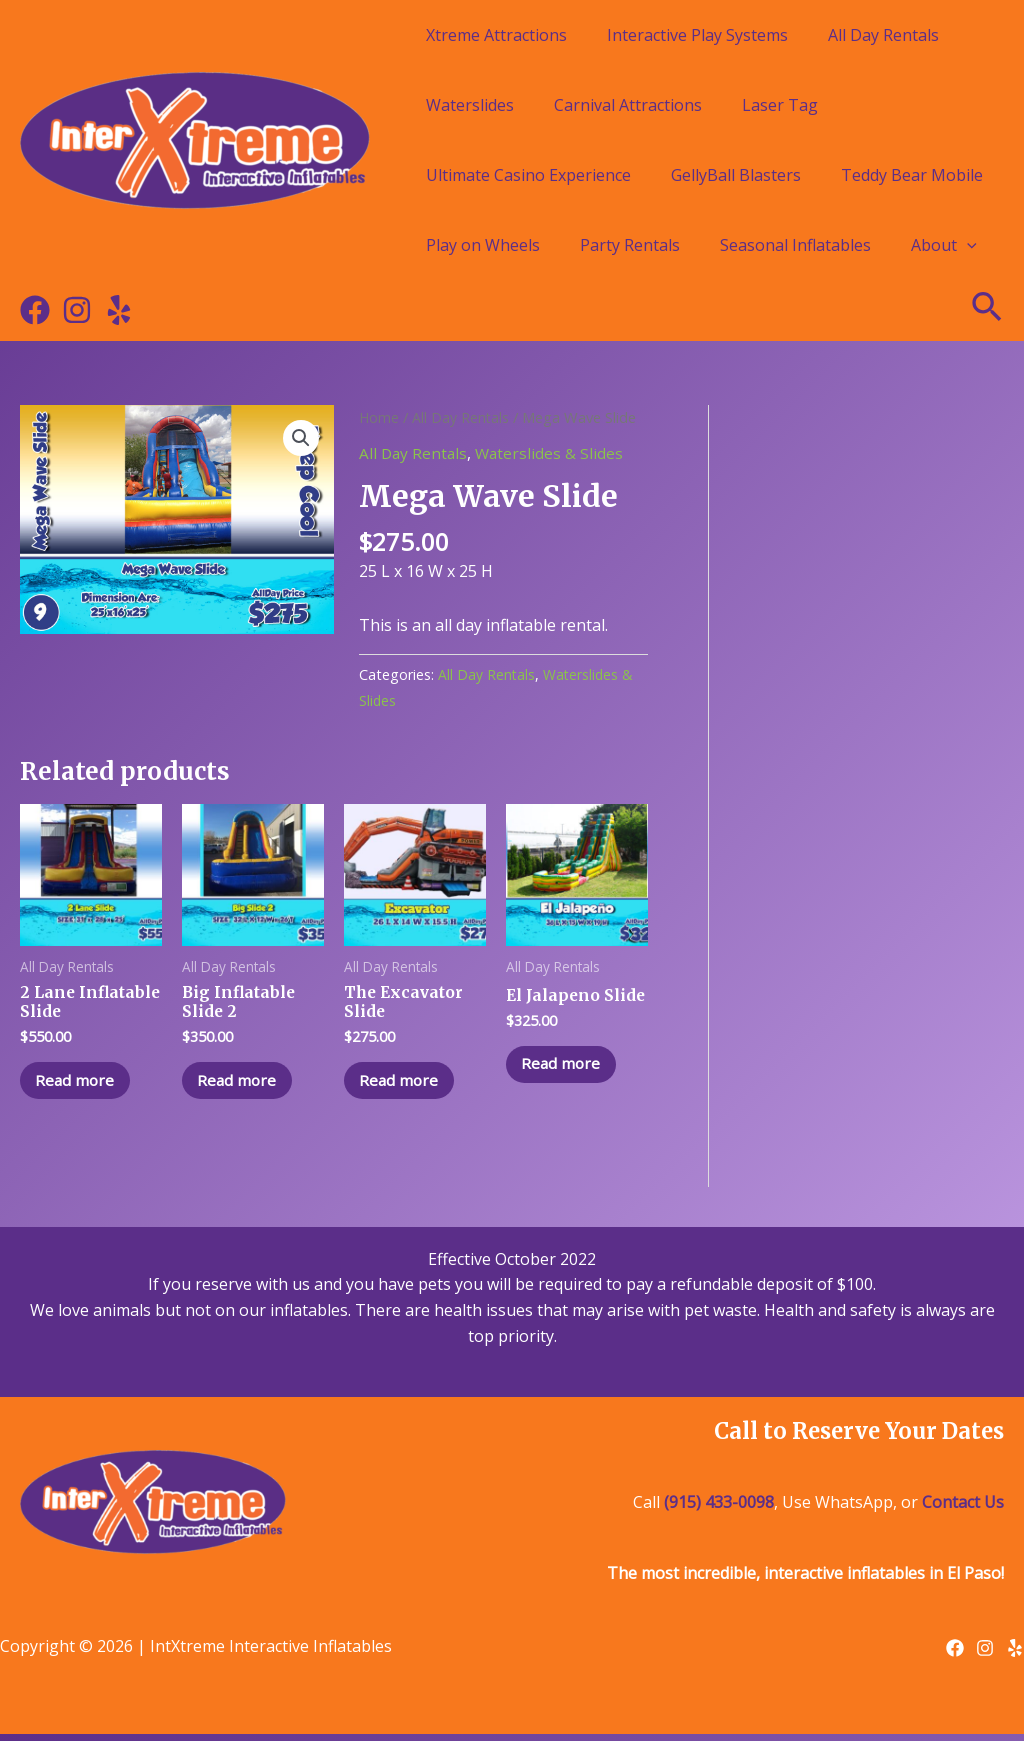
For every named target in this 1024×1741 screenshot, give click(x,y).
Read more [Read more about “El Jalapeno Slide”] (566, 1085)
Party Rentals (630, 245)
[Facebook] (35, 310)
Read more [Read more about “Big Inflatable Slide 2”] (242, 1085)
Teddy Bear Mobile (912, 175)
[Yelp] (119, 310)
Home (379, 417)
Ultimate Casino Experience (528, 175)
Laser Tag (780, 105)
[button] (300, 439)
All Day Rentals (883, 35)
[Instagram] (77, 310)
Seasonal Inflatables (795, 245)
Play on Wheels (483, 245)
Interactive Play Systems (697, 35)
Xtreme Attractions (496, 35)
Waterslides (470, 105)
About (944, 245)
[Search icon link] (988, 310)
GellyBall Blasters (736, 175)
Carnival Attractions (628, 105)
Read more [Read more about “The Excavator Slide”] (404, 1085)
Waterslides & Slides (553, 453)
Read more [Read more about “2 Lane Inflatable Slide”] (80, 1085)
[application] (967, 245)
